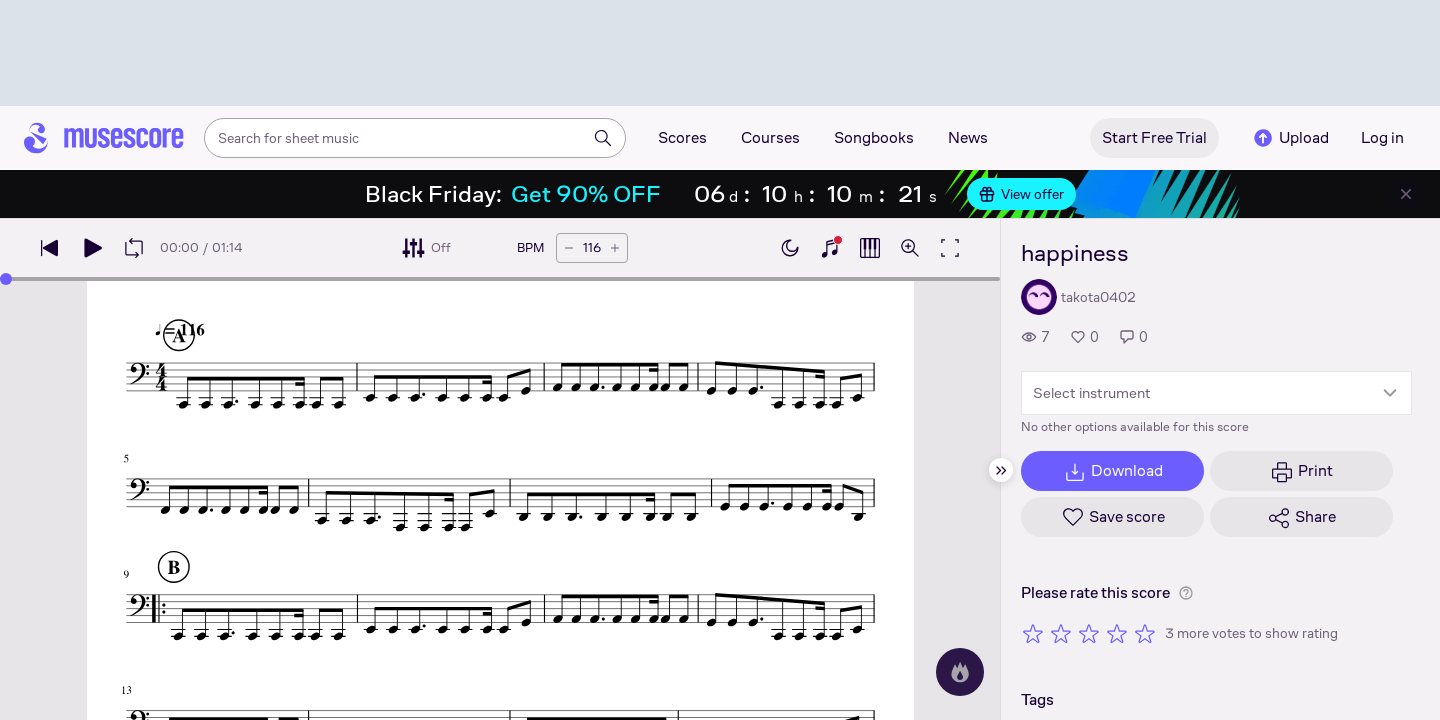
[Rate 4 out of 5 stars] (1117, 633)
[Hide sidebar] (1001, 470)
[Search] (603, 138)
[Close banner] (1406, 194)
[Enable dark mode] (790, 248)
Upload (1290, 138)
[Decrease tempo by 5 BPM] (569, 248)
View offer (1021, 194)
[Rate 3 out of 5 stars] (1089, 633)
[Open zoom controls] (910, 248)
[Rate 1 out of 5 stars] (1033, 633)
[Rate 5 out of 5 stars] (1145, 633)
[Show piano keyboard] (830, 248)
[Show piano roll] (870, 248)
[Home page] (104, 138)
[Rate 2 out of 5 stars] (1061, 633)
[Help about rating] (1186, 593)
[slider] (6, 279)
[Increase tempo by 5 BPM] (615, 248)
